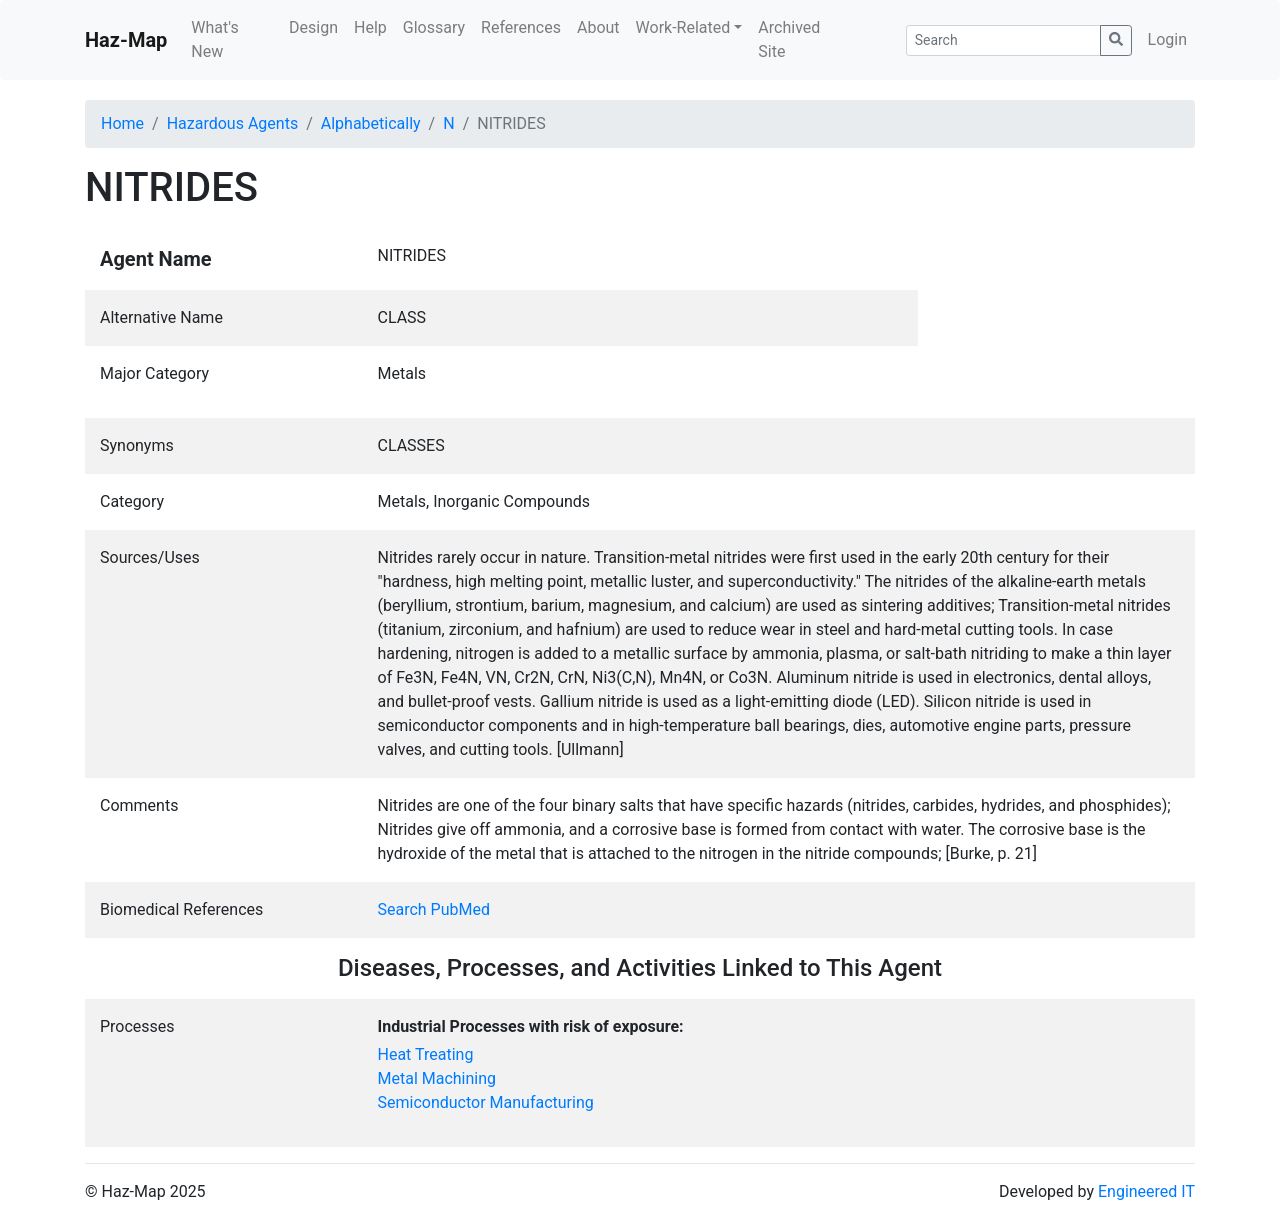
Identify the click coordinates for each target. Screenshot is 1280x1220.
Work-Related (683, 27)
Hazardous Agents (232, 123)
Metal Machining (437, 1078)
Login (1167, 39)
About (598, 27)
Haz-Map (126, 40)
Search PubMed (434, 909)
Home (122, 123)
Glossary (434, 27)
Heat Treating (426, 1054)
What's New (214, 39)
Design (313, 27)
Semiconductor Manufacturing (486, 1102)
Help (370, 27)
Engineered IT (1146, 1191)
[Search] (1003, 40)
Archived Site (789, 39)
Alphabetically (371, 123)
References (521, 27)
